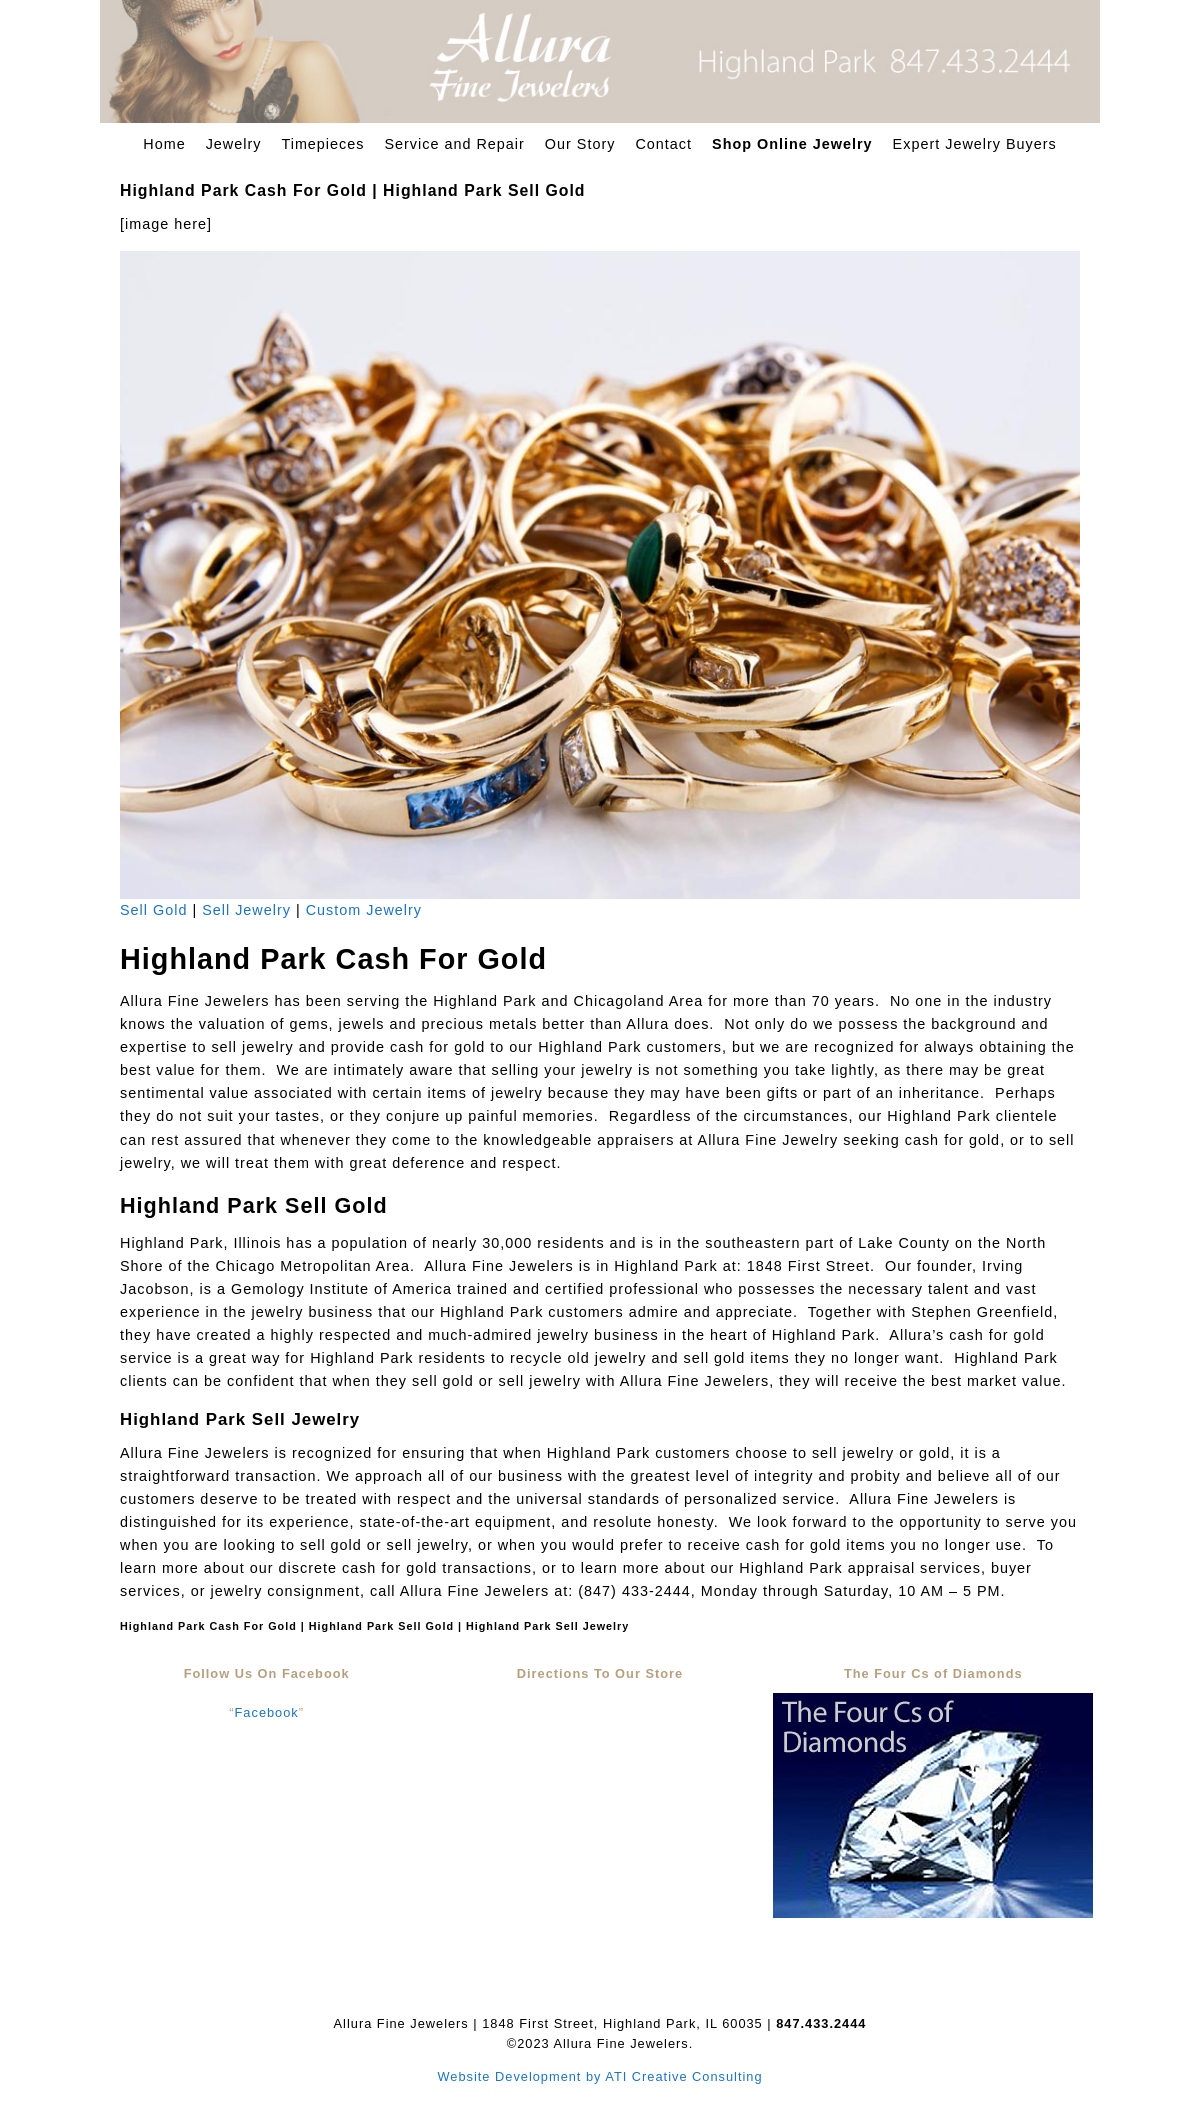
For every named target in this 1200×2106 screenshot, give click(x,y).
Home (164, 144)
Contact (663, 144)
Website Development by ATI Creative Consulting (599, 2076)
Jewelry (234, 144)
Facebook (267, 1712)
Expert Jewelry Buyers (975, 144)
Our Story (580, 144)
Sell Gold (153, 910)
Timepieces (322, 144)
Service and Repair (454, 144)
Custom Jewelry (364, 910)
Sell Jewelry (246, 910)
